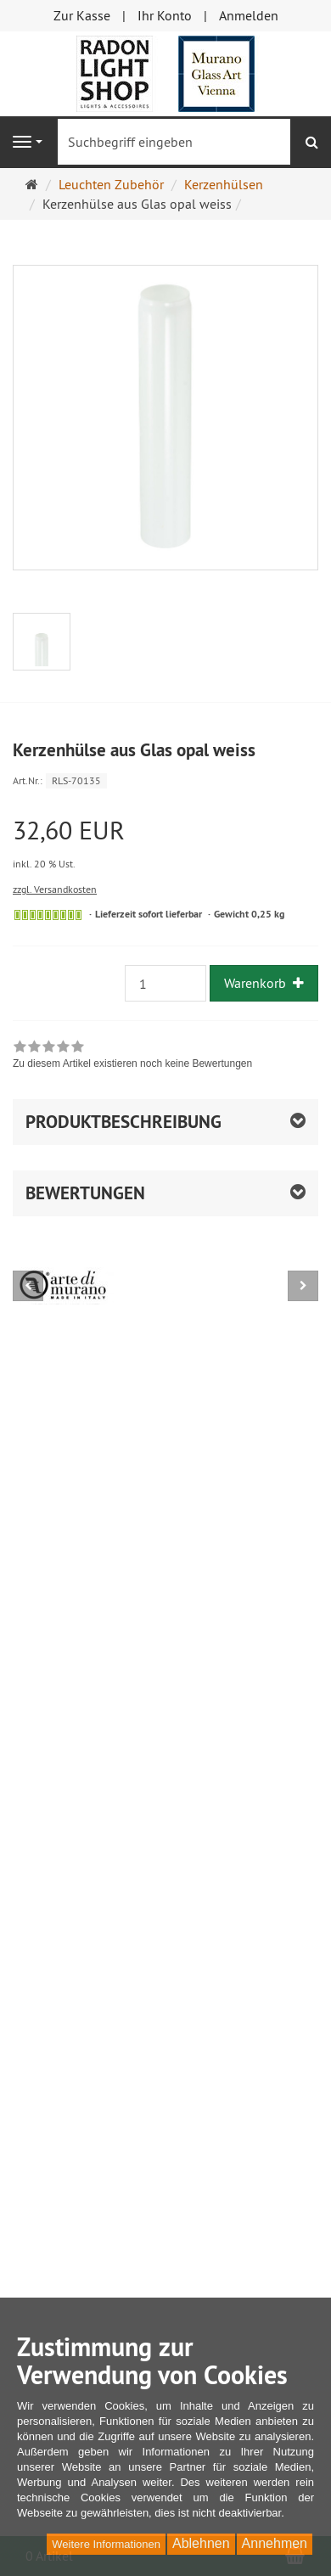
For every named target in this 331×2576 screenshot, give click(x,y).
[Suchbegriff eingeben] (174, 141)
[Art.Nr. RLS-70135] (165, 779)
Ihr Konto (164, 15)
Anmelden (248, 15)
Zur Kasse (81, 15)
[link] (132, 1056)
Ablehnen (201, 2543)
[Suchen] (312, 142)
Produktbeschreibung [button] (123, 1121)
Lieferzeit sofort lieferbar (148, 914)
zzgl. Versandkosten (55, 889)
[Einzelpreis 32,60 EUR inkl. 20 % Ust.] (165, 845)
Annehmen (274, 2543)
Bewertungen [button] (85, 1192)
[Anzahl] (165, 983)
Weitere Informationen (106, 2544)
